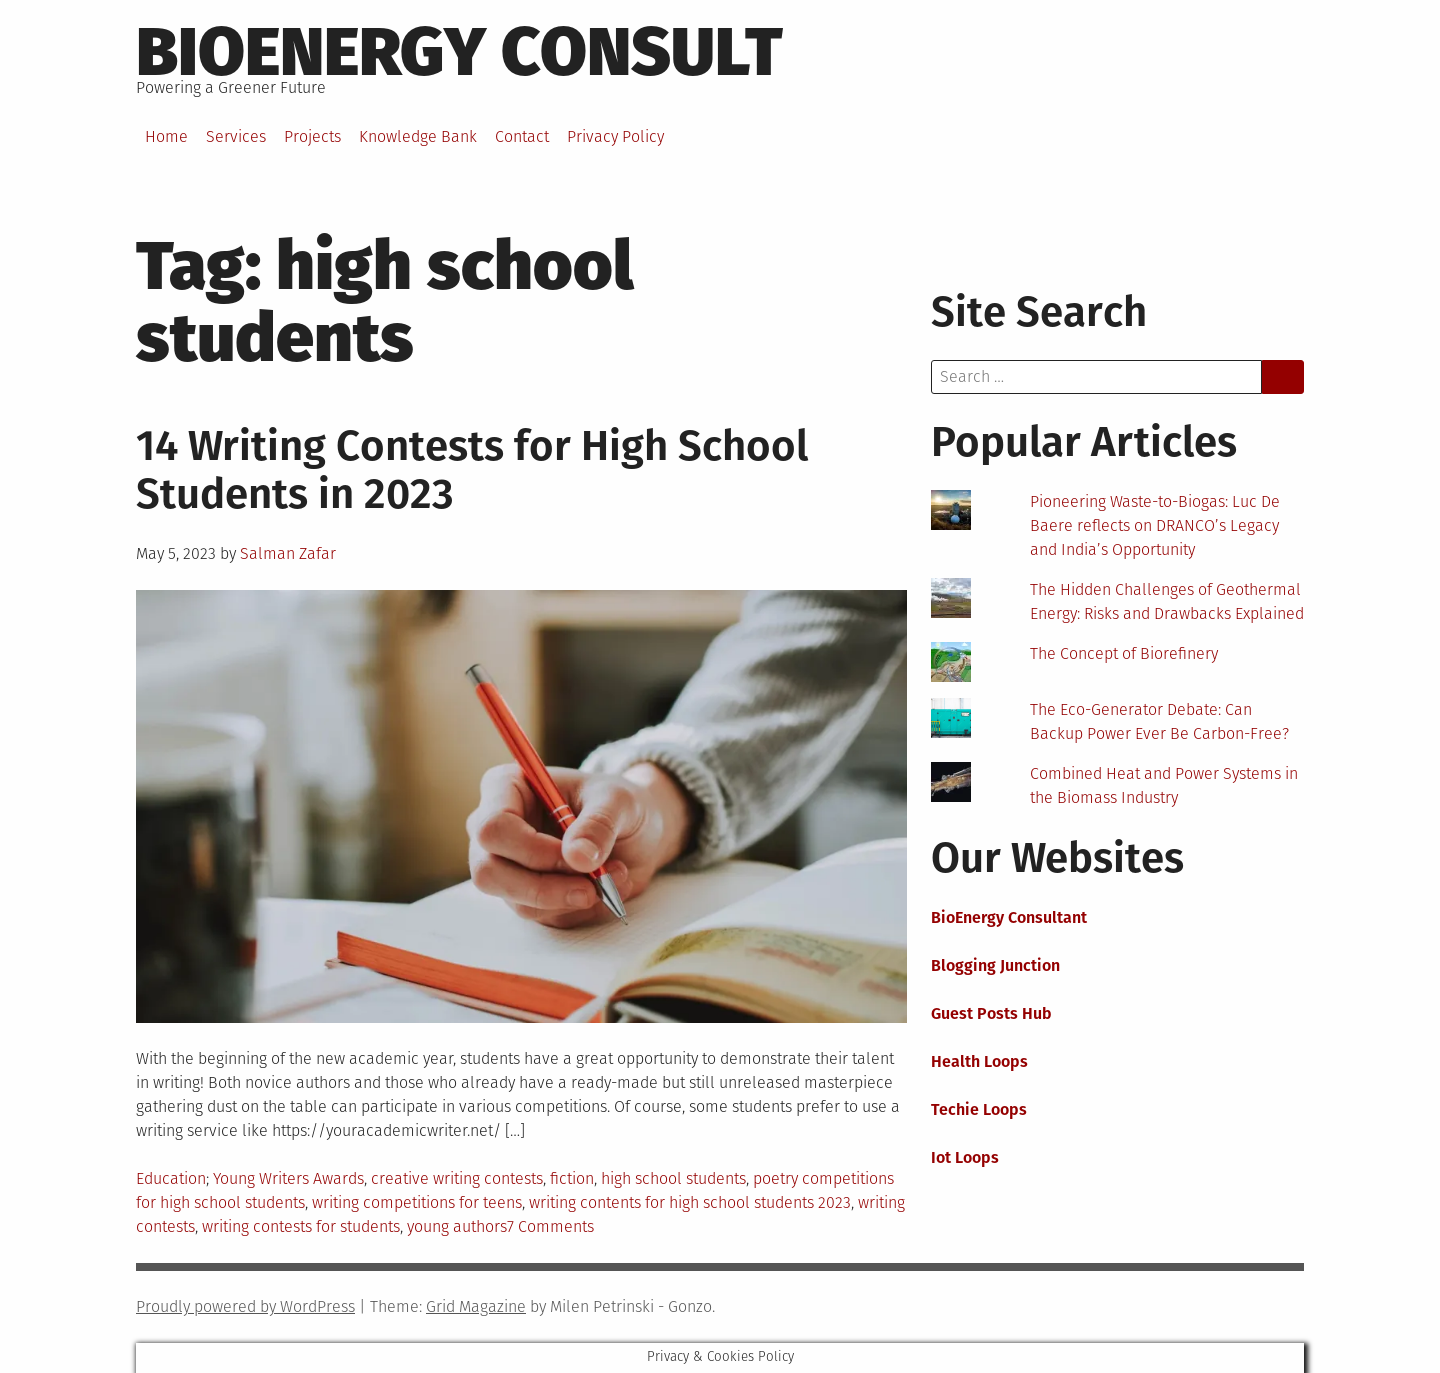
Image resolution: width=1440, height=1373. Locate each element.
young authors (457, 1226)
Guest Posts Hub (991, 1013)
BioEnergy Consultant (1009, 917)
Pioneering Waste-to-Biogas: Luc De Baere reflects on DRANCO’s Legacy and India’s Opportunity (1155, 525)
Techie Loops (979, 1109)
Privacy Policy (615, 136)
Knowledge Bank (418, 136)
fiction (572, 1178)
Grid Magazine (476, 1306)
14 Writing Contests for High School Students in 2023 (472, 470)
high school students (673, 1178)
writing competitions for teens (417, 1202)
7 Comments (550, 1226)
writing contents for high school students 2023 (690, 1202)
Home (166, 136)
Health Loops (979, 1061)
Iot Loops (965, 1157)
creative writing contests (457, 1178)
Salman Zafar (288, 553)
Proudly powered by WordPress (245, 1306)
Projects (312, 136)
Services (236, 136)
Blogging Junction (995, 965)
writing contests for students (301, 1226)
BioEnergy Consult (459, 52)
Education (171, 1178)
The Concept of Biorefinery (1124, 653)
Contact (522, 136)
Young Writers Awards (288, 1178)
